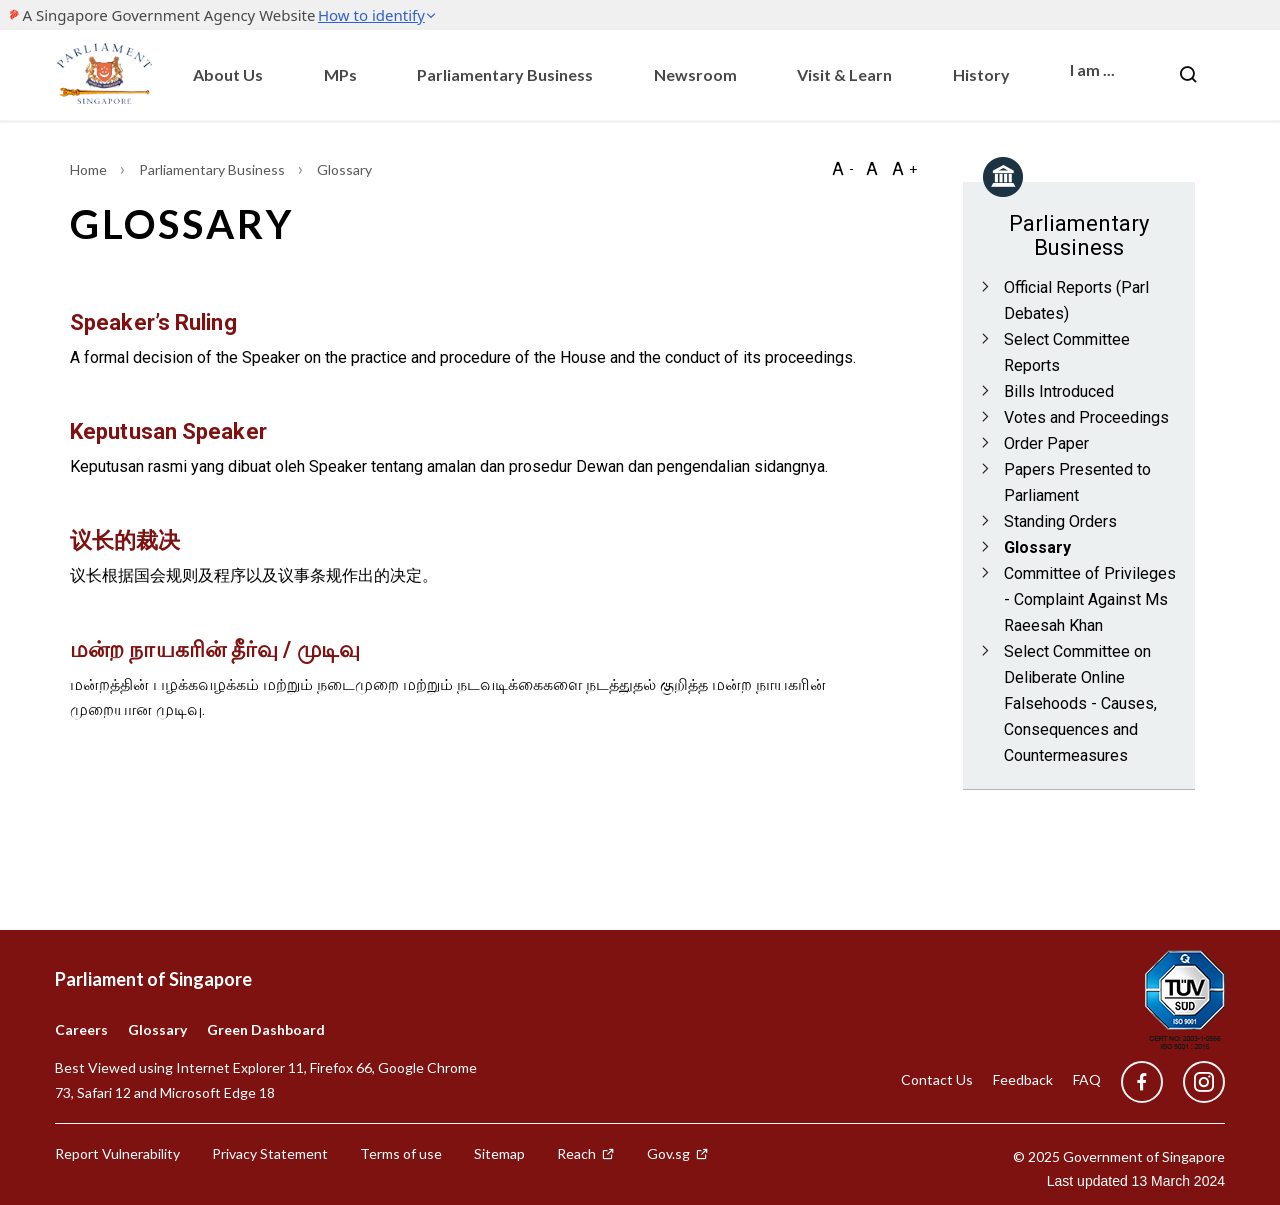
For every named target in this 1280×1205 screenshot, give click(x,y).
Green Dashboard (266, 1029)
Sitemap (499, 1153)
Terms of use (401, 1153)
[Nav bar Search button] (1188, 75)
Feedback (1023, 1079)
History (981, 74)
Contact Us (937, 1079)
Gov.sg (678, 1153)
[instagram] (1194, 1082)
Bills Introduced (1059, 391)
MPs (340, 74)
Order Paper (1046, 443)
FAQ (1087, 1079)
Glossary (1037, 547)
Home (90, 169)
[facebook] (1142, 1082)
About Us (228, 74)
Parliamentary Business (505, 74)
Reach (586, 1153)
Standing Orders (1060, 521)
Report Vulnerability (117, 1153)
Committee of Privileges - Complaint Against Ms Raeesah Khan (1090, 599)
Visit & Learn (844, 74)
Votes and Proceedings (1086, 417)
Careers (81, 1029)
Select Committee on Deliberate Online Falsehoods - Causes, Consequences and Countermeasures (1080, 703)
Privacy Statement (270, 1153)
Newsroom (695, 74)
